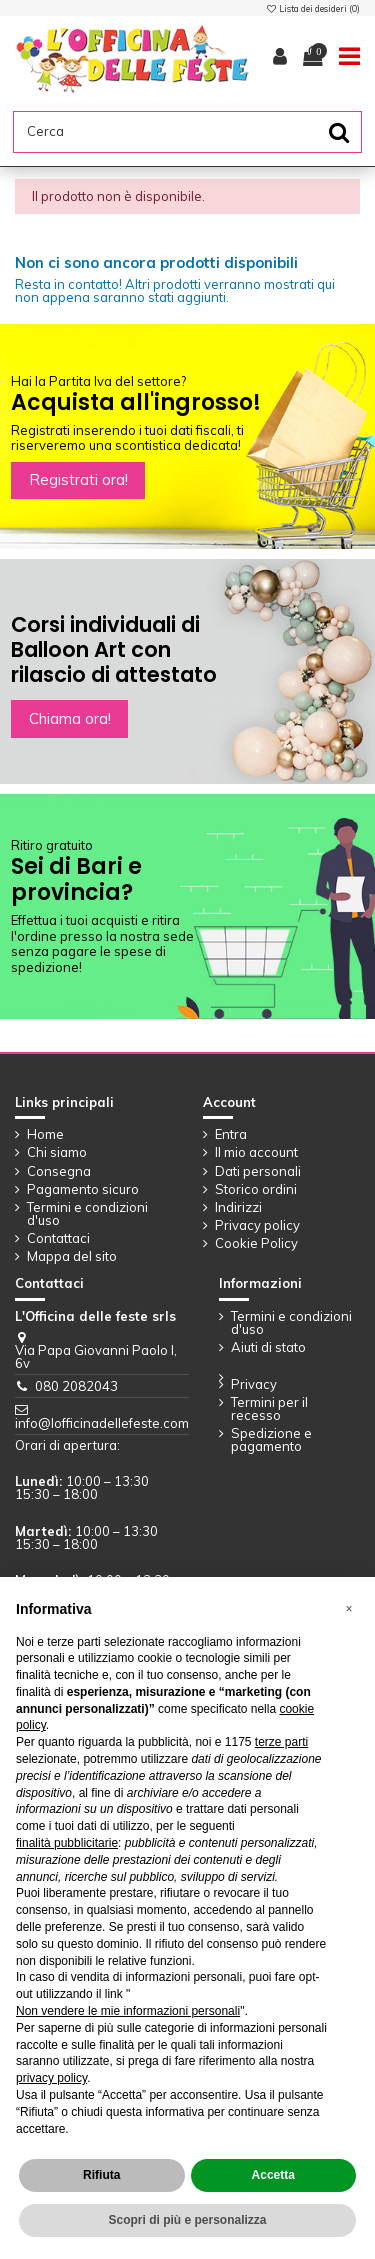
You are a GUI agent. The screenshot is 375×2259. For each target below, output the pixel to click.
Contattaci (58, 1238)
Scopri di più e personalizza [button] (187, 2220)
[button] (349, 1609)
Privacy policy (257, 1225)
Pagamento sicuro (83, 1189)
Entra (231, 1134)
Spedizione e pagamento (271, 1440)
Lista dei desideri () (313, 8)
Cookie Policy (256, 1243)
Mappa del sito (72, 1256)
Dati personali (258, 1171)
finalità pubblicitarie (67, 1843)
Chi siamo (57, 1152)
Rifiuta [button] (101, 2175)
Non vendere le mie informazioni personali (128, 2011)
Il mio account (256, 1152)
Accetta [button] (273, 2175)
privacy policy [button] (51, 2078)
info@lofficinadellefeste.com (102, 1423)
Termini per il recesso (269, 1409)
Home (45, 1134)
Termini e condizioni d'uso (87, 1214)
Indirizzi (238, 1207)
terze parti (281, 1742)
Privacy (254, 1384)
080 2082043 (76, 1386)
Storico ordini (256, 1189)
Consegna (59, 1171)
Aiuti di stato (268, 1347)
